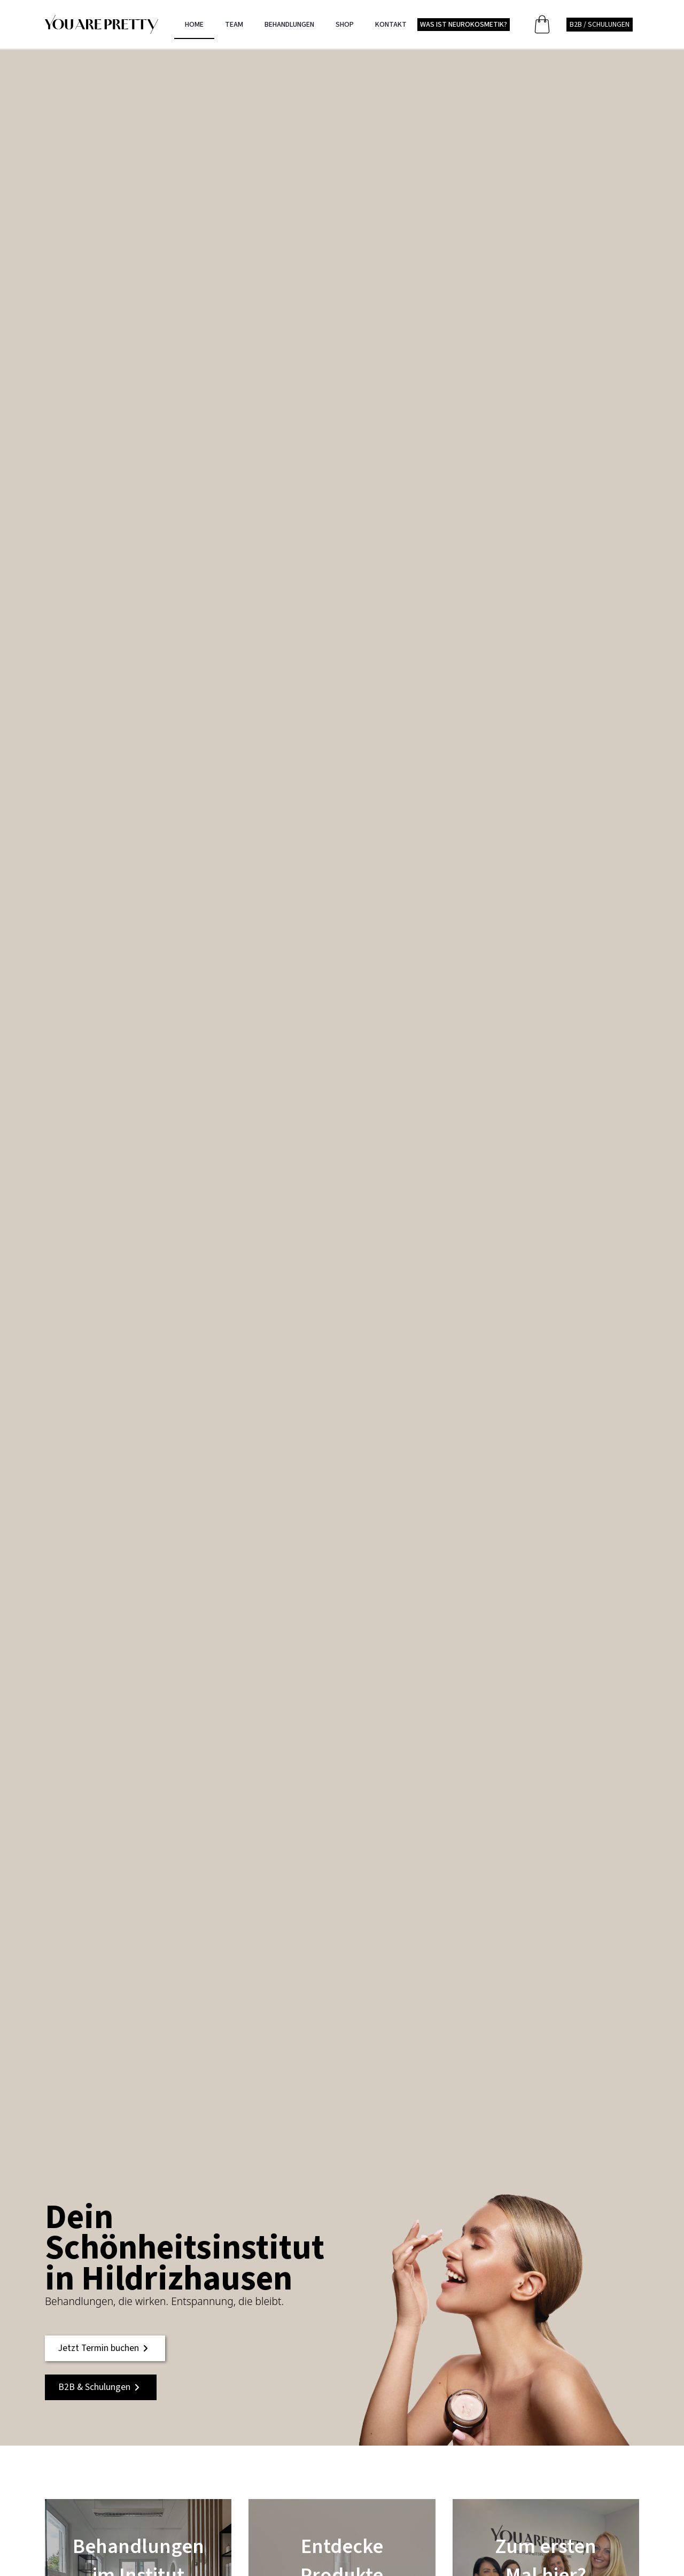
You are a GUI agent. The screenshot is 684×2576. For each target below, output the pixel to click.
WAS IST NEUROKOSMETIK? (463, 24)
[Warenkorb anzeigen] (543, 24)
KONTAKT (391, 24)
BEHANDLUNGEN (289, 24)
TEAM (234, 24)
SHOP (345, 24)
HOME (194, 24)
